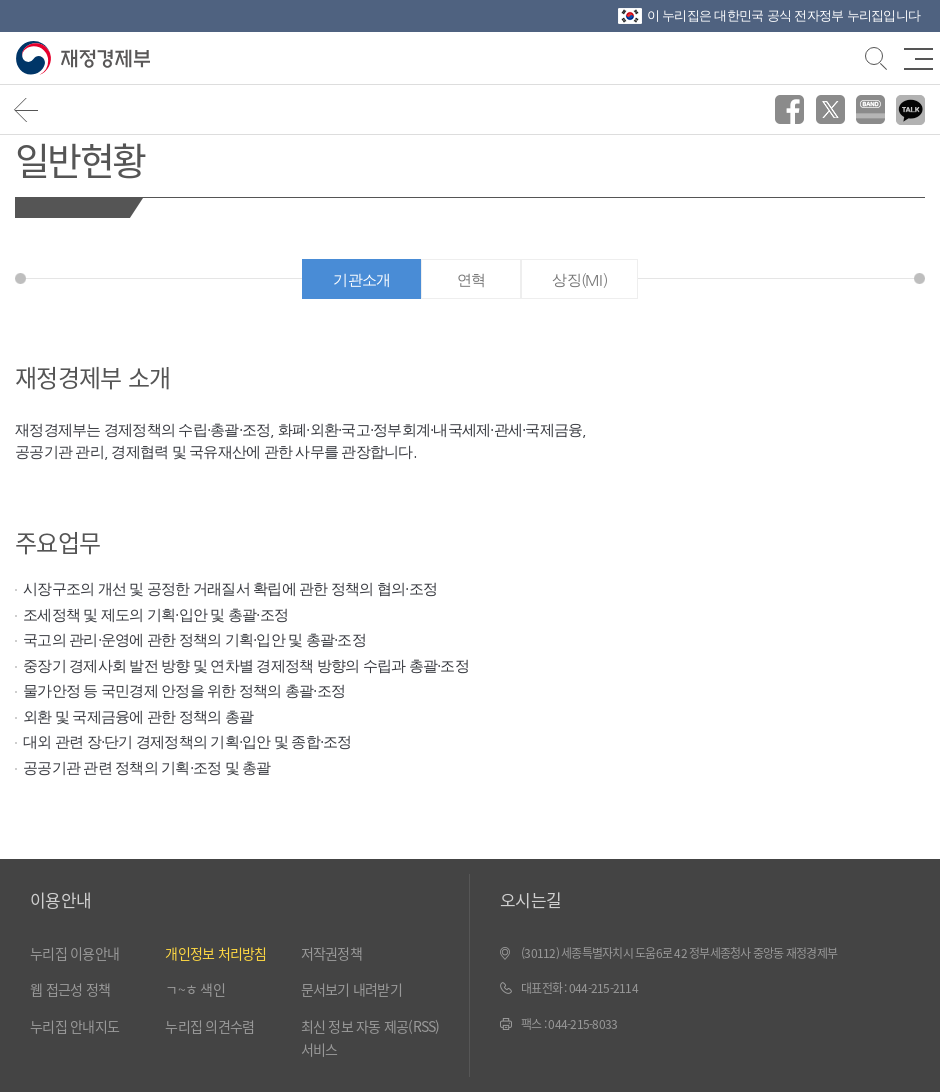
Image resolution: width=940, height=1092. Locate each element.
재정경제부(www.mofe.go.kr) (87, 58)
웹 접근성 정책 (70, 989)
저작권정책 (331, 953)
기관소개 (361, 279)
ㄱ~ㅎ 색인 (195, 989)
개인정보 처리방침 (215, 953)
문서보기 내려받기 (351, 989)
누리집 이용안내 (74, 953)
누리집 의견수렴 (209, 1026)
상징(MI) (579, 279)
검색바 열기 (874, 56)
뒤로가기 (26, 109)
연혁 (471, 279)
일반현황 (79, 158)
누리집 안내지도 (74, 1026)
